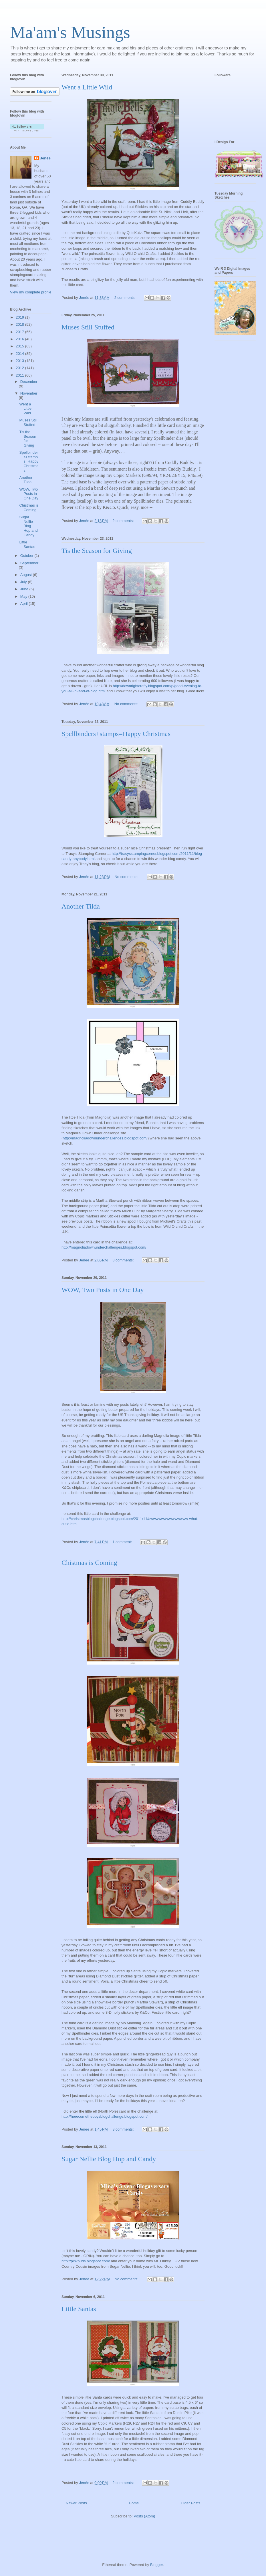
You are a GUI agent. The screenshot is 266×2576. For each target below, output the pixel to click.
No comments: (126, 704)
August (26, 575)
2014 (20, 353)
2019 (20, 317)
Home (134, 2503)
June (24, 589)
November (28, 393)
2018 (20, 324)
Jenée (45, 158)
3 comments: (123, 1260)
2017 (20, 332)
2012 (20, 368)
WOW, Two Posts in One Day (102, 1289)
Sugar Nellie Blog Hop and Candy (108, 2159)
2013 (20, 361)
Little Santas (78, 2309)
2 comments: (125, 297)
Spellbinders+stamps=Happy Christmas (115, 733)
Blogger (156, 2565)
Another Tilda (80, 906)
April (24, 603)
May (24, 596)
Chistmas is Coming (89, 1562)
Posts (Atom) (144, 2516)
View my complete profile (30, 292)
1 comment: (122, 1542)
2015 (20, 346)
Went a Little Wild (86, 87)
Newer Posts (76, 2503)
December (28, 381)
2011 (20, 375)
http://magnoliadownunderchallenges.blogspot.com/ (105, 1138)
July (24, 582)
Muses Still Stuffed (87, 327)
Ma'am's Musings (70, 32)
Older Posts (190, 2503)
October (27, 555)
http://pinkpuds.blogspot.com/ (85, 2261)
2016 (20, 339)
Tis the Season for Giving (96, 550)
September (29, 563)
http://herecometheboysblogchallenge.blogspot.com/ (104, 2116)
